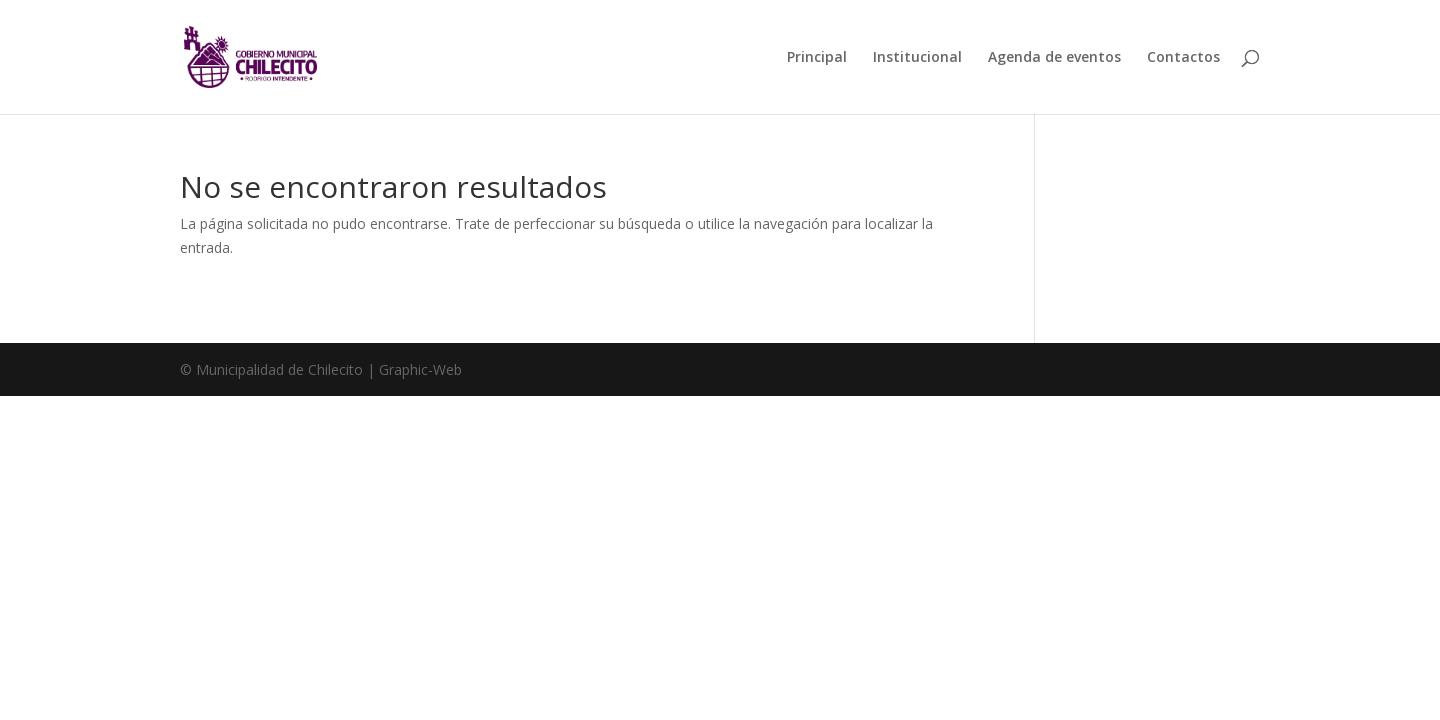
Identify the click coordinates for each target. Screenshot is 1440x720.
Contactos (1183, 58)
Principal (817, 58)
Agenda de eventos (1054, 58)
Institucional (917, 58)
